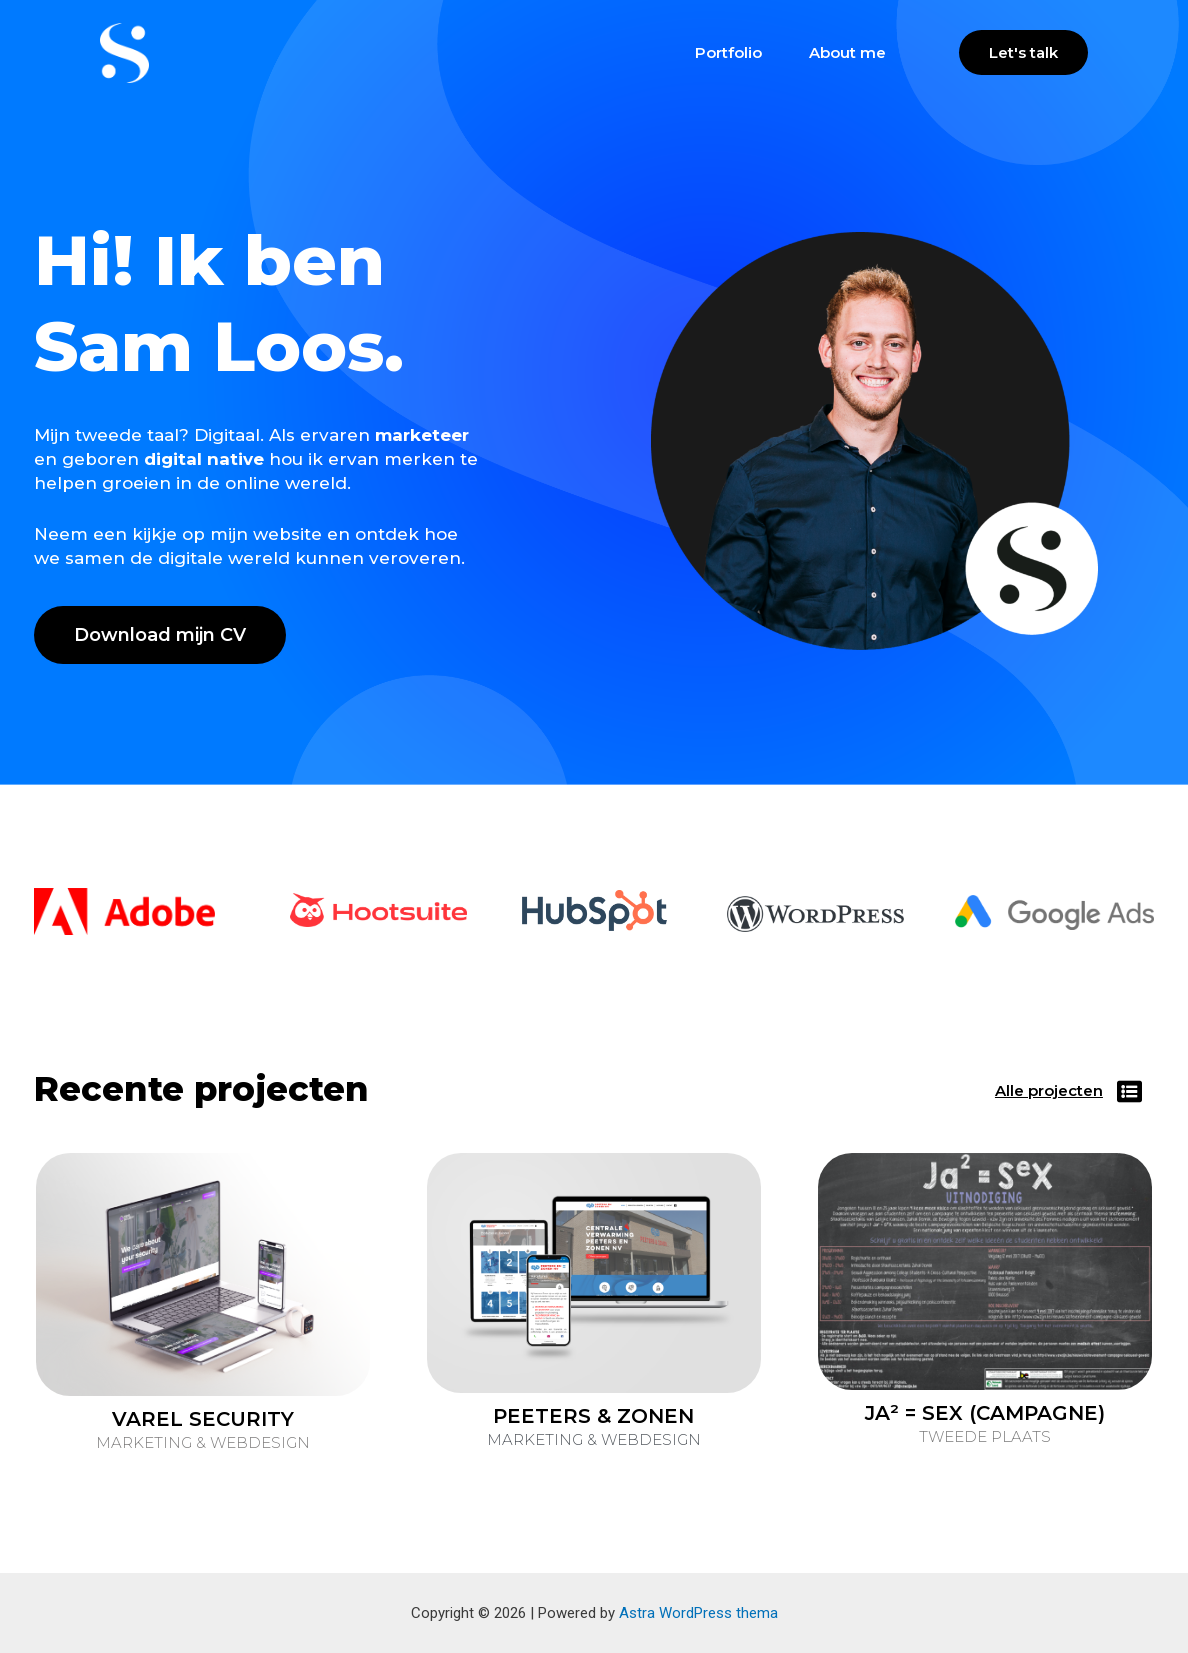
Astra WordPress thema (698, 1613)
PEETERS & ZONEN (593, 1416)
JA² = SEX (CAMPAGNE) (985, 1413)
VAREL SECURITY (203, 1419)
